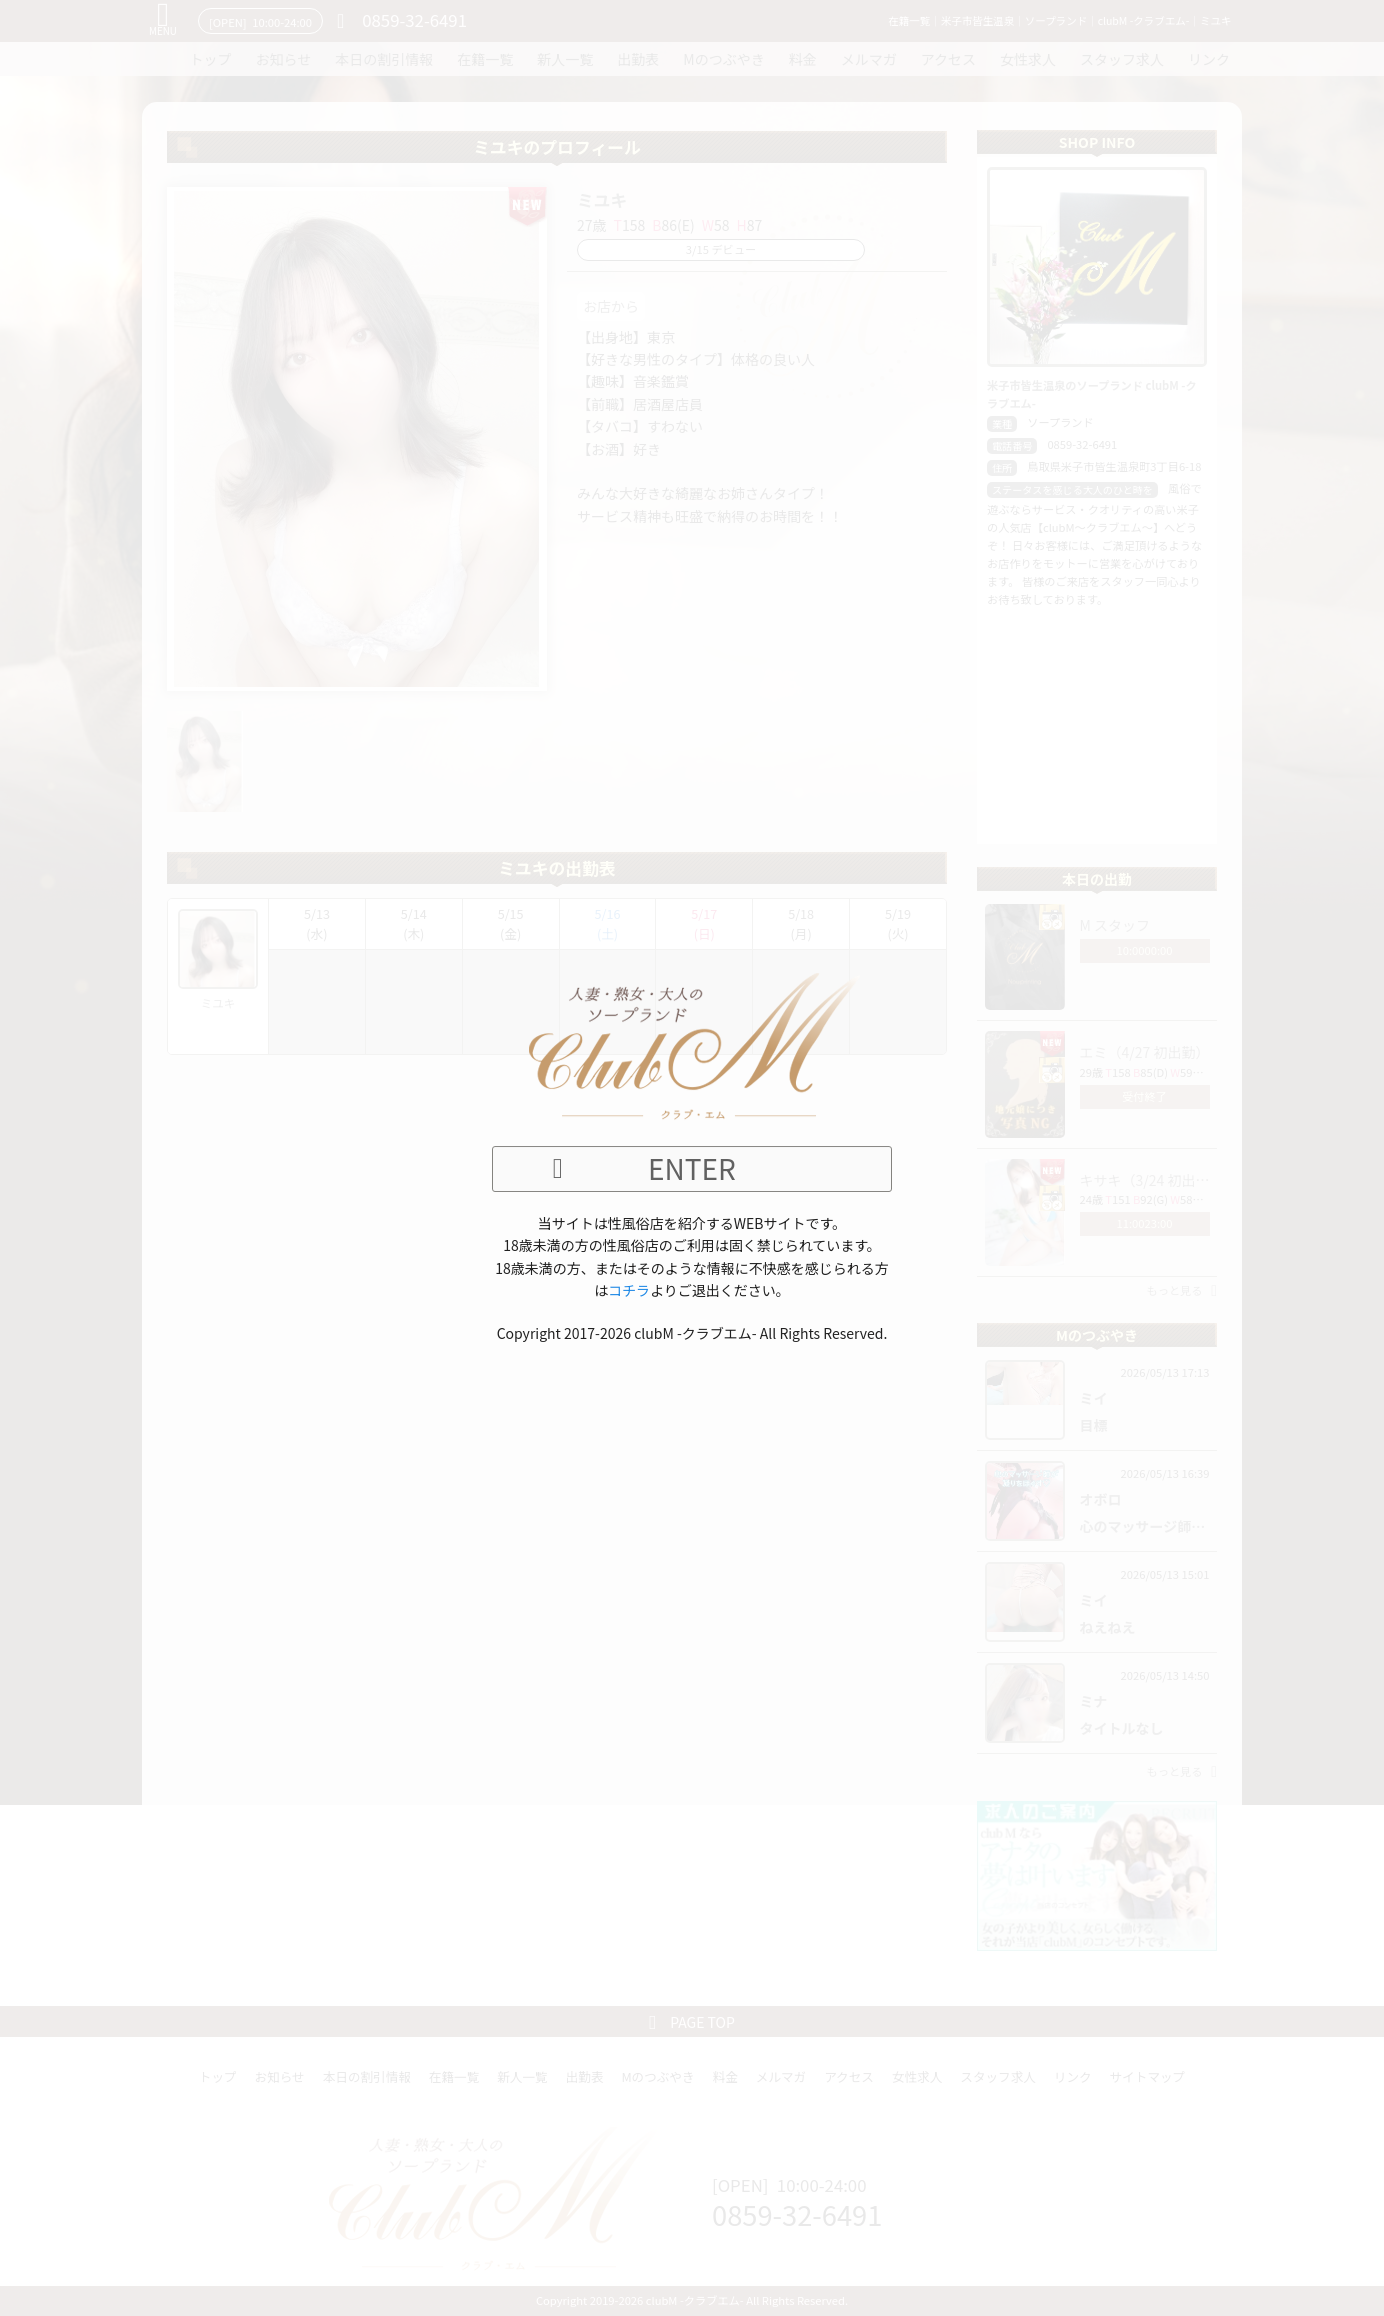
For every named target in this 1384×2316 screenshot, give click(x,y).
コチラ (629, 1290)
